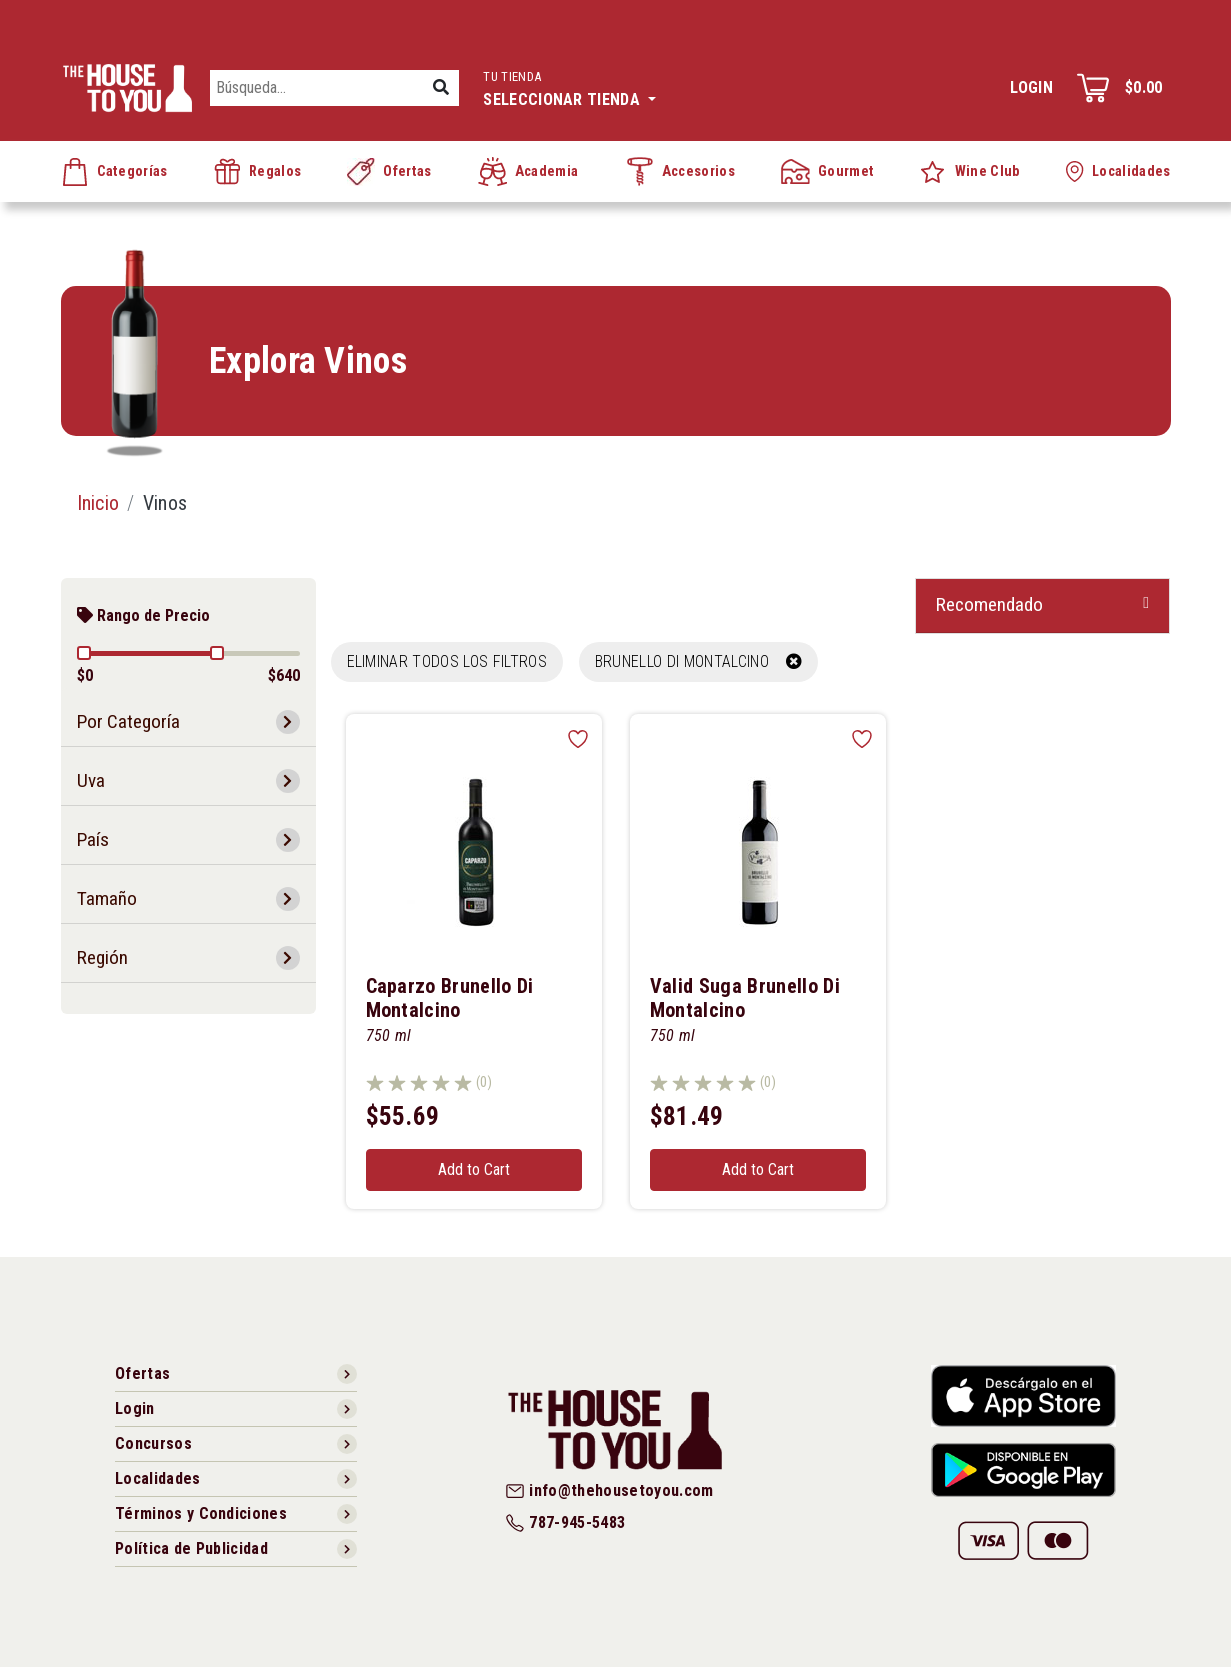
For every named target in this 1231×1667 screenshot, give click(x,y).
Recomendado (989, 604)
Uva (91, 780)
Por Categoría (128, 721)
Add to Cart (474, 1169)
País (93, 839)
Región (102, 957)
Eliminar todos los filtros (447, 661)
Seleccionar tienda (569, 86)
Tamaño (107, 898)
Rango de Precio (143, 615)
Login (1031, 87)
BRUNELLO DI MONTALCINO (699, 661)
